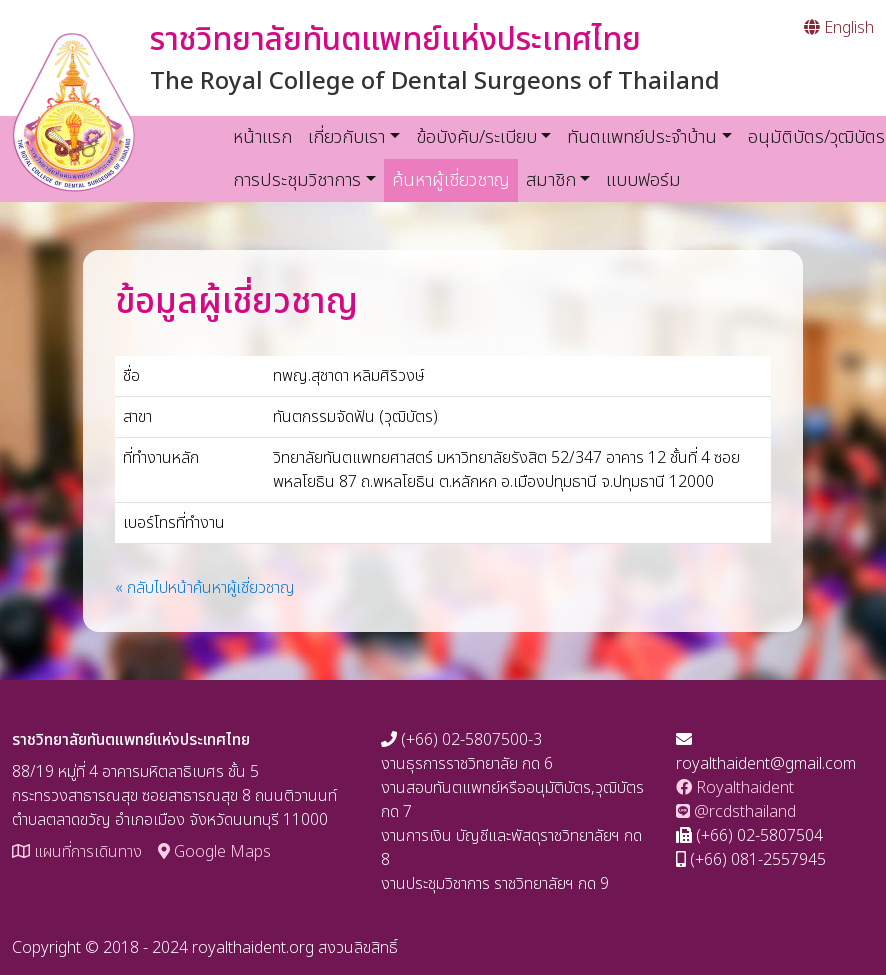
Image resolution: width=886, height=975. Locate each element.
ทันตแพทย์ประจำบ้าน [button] (642, 137)
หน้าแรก (262, 137)
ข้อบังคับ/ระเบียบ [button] (476, 137)
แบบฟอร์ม (643, 180)
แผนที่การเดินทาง (77, 852)
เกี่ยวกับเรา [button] (346, 137)
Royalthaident (735, 788)
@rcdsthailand (736, 812)
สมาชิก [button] (551, 180)
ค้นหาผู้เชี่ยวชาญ (455, 180)
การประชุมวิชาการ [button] (297, 180)
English (839, 28)
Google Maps (214, 852)
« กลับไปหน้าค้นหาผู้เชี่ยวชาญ (205, 588)
